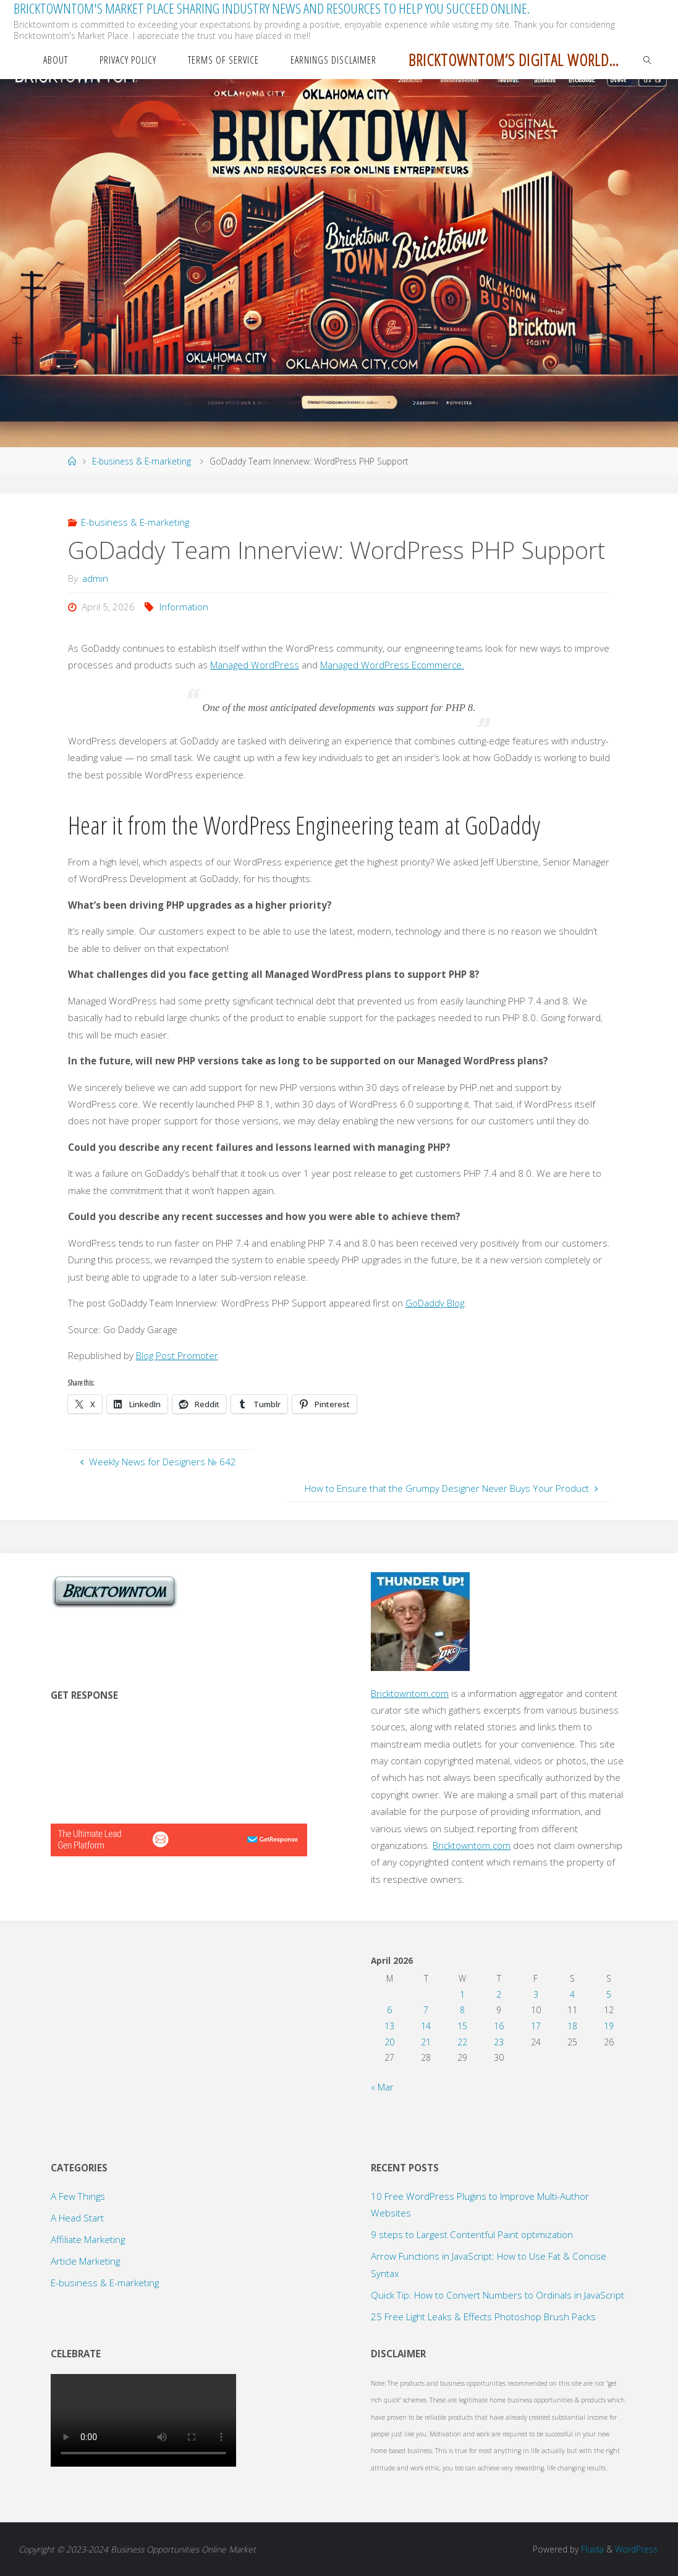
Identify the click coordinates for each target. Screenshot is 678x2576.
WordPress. (637, 2549)
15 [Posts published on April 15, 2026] (462, 2026)
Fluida (591, 2549)
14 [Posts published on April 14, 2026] (426, 2026)
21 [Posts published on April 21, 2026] (426, 2042)
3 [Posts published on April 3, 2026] (535, 1994)
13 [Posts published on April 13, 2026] (389, 2026)
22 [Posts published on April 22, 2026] (462, 2042)
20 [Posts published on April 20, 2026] (389, 2042)
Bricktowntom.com (410, 1693)
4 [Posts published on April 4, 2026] (572, 1994)
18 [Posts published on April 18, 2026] (572, 2026)
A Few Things (78, 2196)
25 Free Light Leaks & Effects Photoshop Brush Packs (483, 2316)
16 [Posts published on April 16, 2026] (499, 2026)
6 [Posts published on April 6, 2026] (389, 2010)
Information (183, 606)
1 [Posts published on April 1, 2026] (462, 1994)
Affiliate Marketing (88, 2239)
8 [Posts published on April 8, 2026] (462, 2010)
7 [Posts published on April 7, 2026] (425, 2010)
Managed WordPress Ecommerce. (392, 665)
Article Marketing (85, 2261)
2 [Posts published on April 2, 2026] (498, 1994)
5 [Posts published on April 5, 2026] (608, 1994)
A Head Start (77, 2218)
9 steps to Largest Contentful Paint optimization (473, 2234)
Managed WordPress (254, 665)
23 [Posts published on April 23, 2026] (499, 2042)
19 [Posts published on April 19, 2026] (609, 2026)
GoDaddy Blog (434, 1303)
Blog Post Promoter (177, 1355)
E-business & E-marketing (141, 461)
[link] (648, 59)
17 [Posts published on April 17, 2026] (536, 2026)
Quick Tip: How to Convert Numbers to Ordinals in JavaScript (497, 2295)
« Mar (382, 2087)
